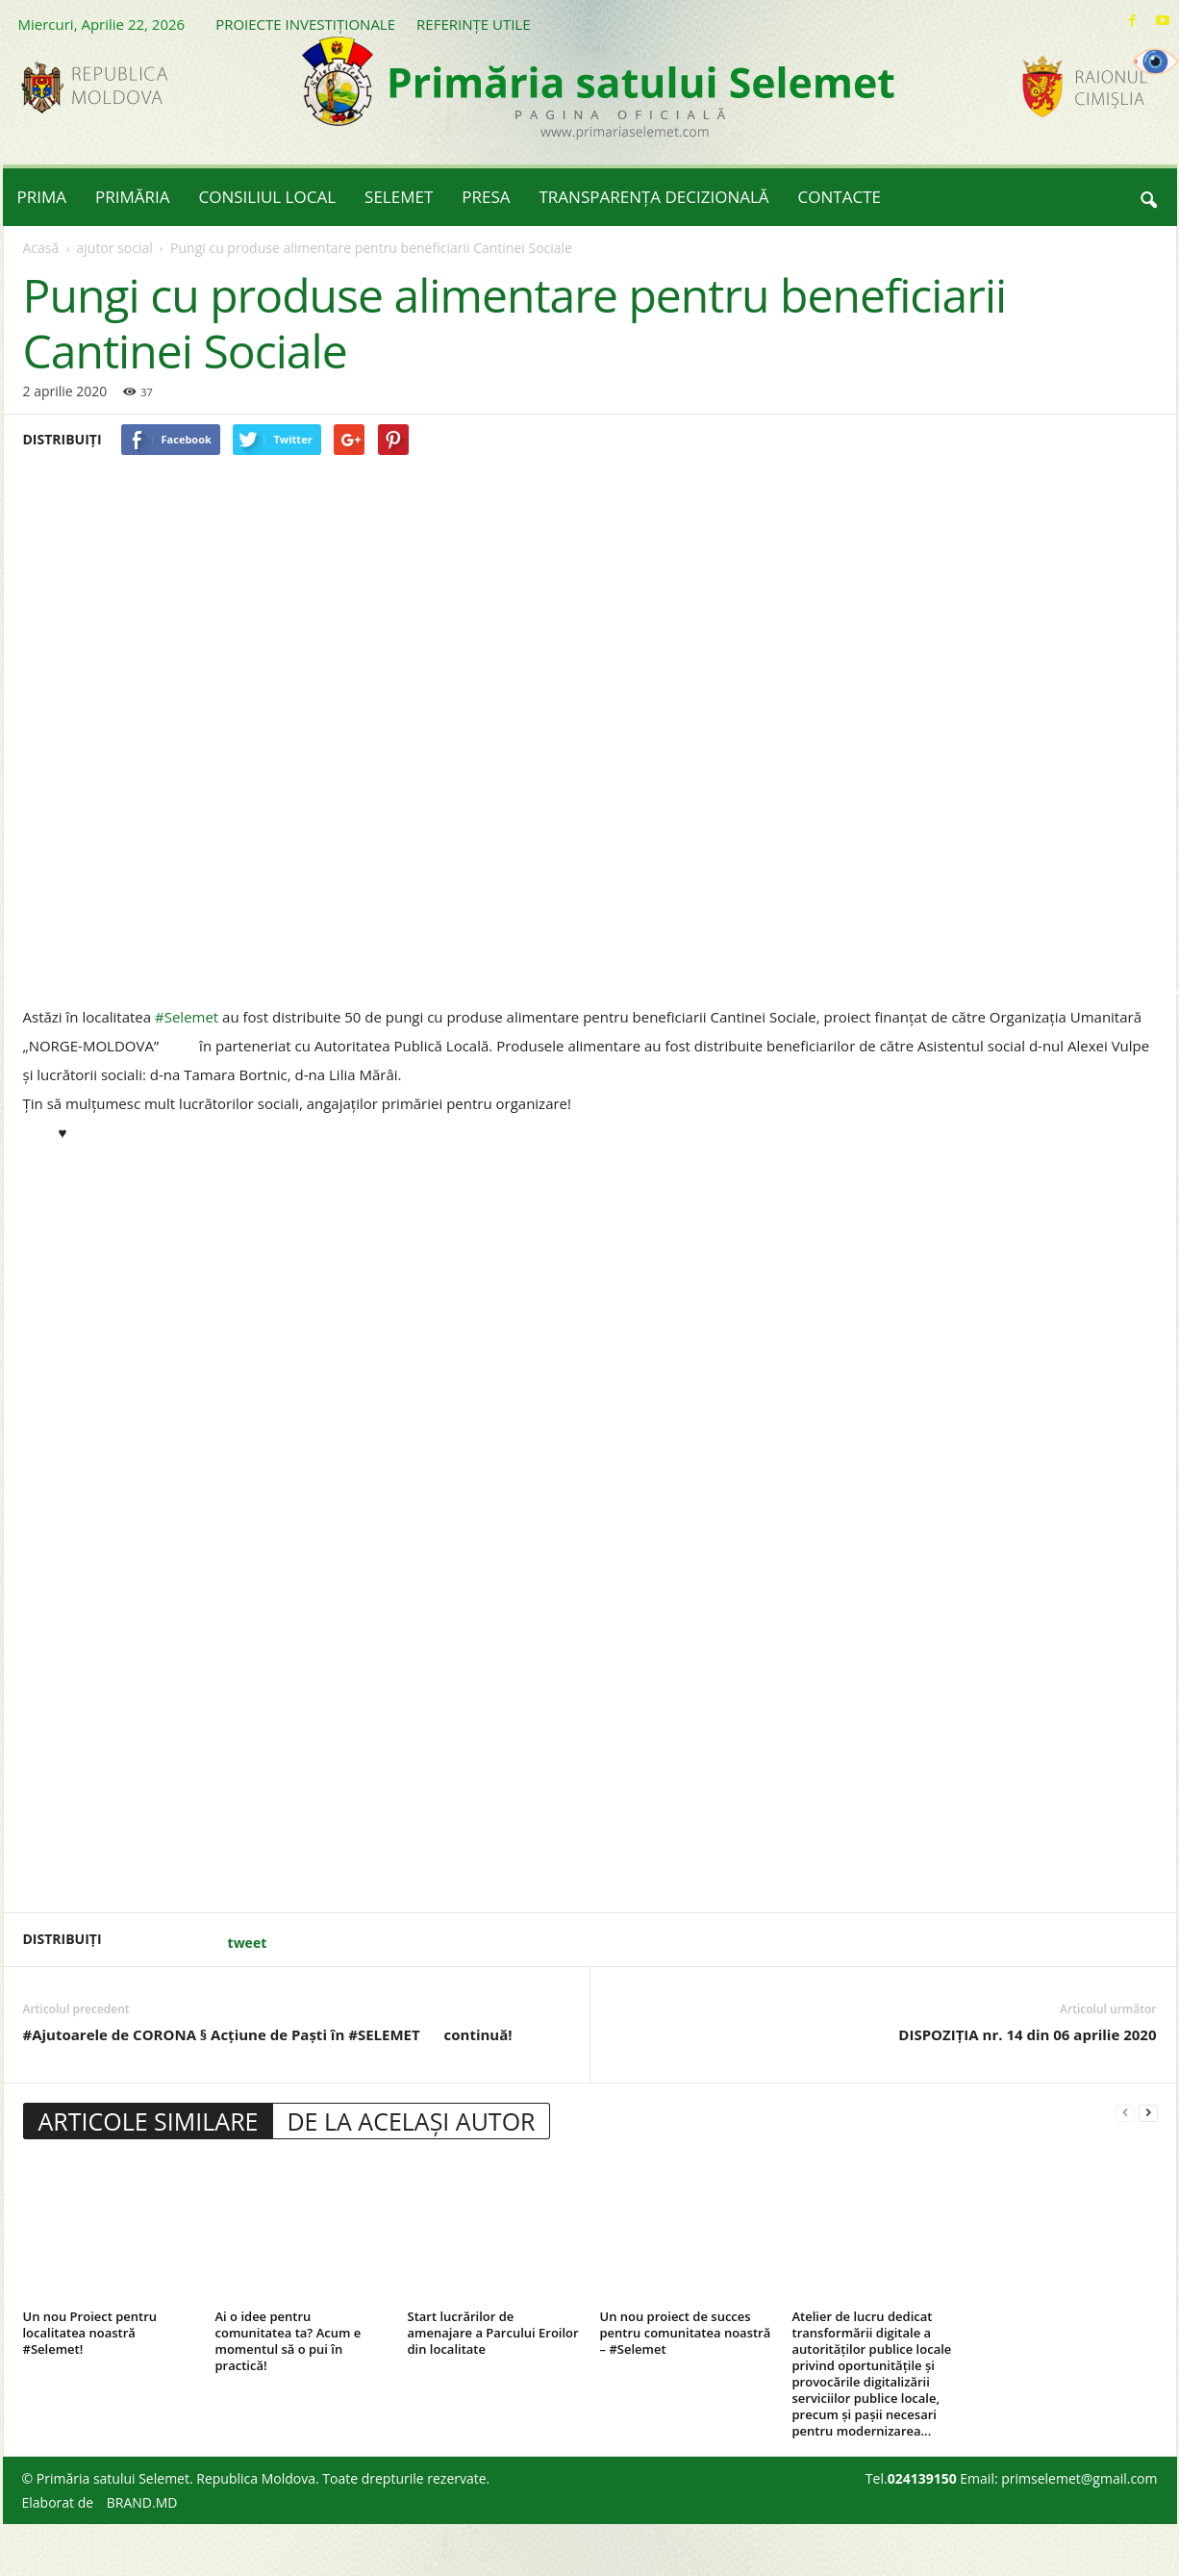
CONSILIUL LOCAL (268, 197)
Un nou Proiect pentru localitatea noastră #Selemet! (90, 2333)
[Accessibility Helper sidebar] (1156, 61)
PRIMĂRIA (132, 197)
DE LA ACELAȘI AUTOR (411, 2121)
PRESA (486, 197)
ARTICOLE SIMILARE (148, 2121)
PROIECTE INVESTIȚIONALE (305, 24)
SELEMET (398, 197)
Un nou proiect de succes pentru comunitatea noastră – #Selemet (685, 2333)
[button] (1148, 197)
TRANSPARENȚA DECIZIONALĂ (654, 197)
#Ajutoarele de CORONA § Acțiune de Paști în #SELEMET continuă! (285, 2036)
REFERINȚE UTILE (473, 24)
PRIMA (42, 197)
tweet (247, 1942)
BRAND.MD (142, 2502)
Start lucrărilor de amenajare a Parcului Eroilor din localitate (493, 2333)
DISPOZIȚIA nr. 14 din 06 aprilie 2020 (1027, 2034)
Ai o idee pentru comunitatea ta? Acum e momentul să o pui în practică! (288, 2341)
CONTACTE (839, 197)
